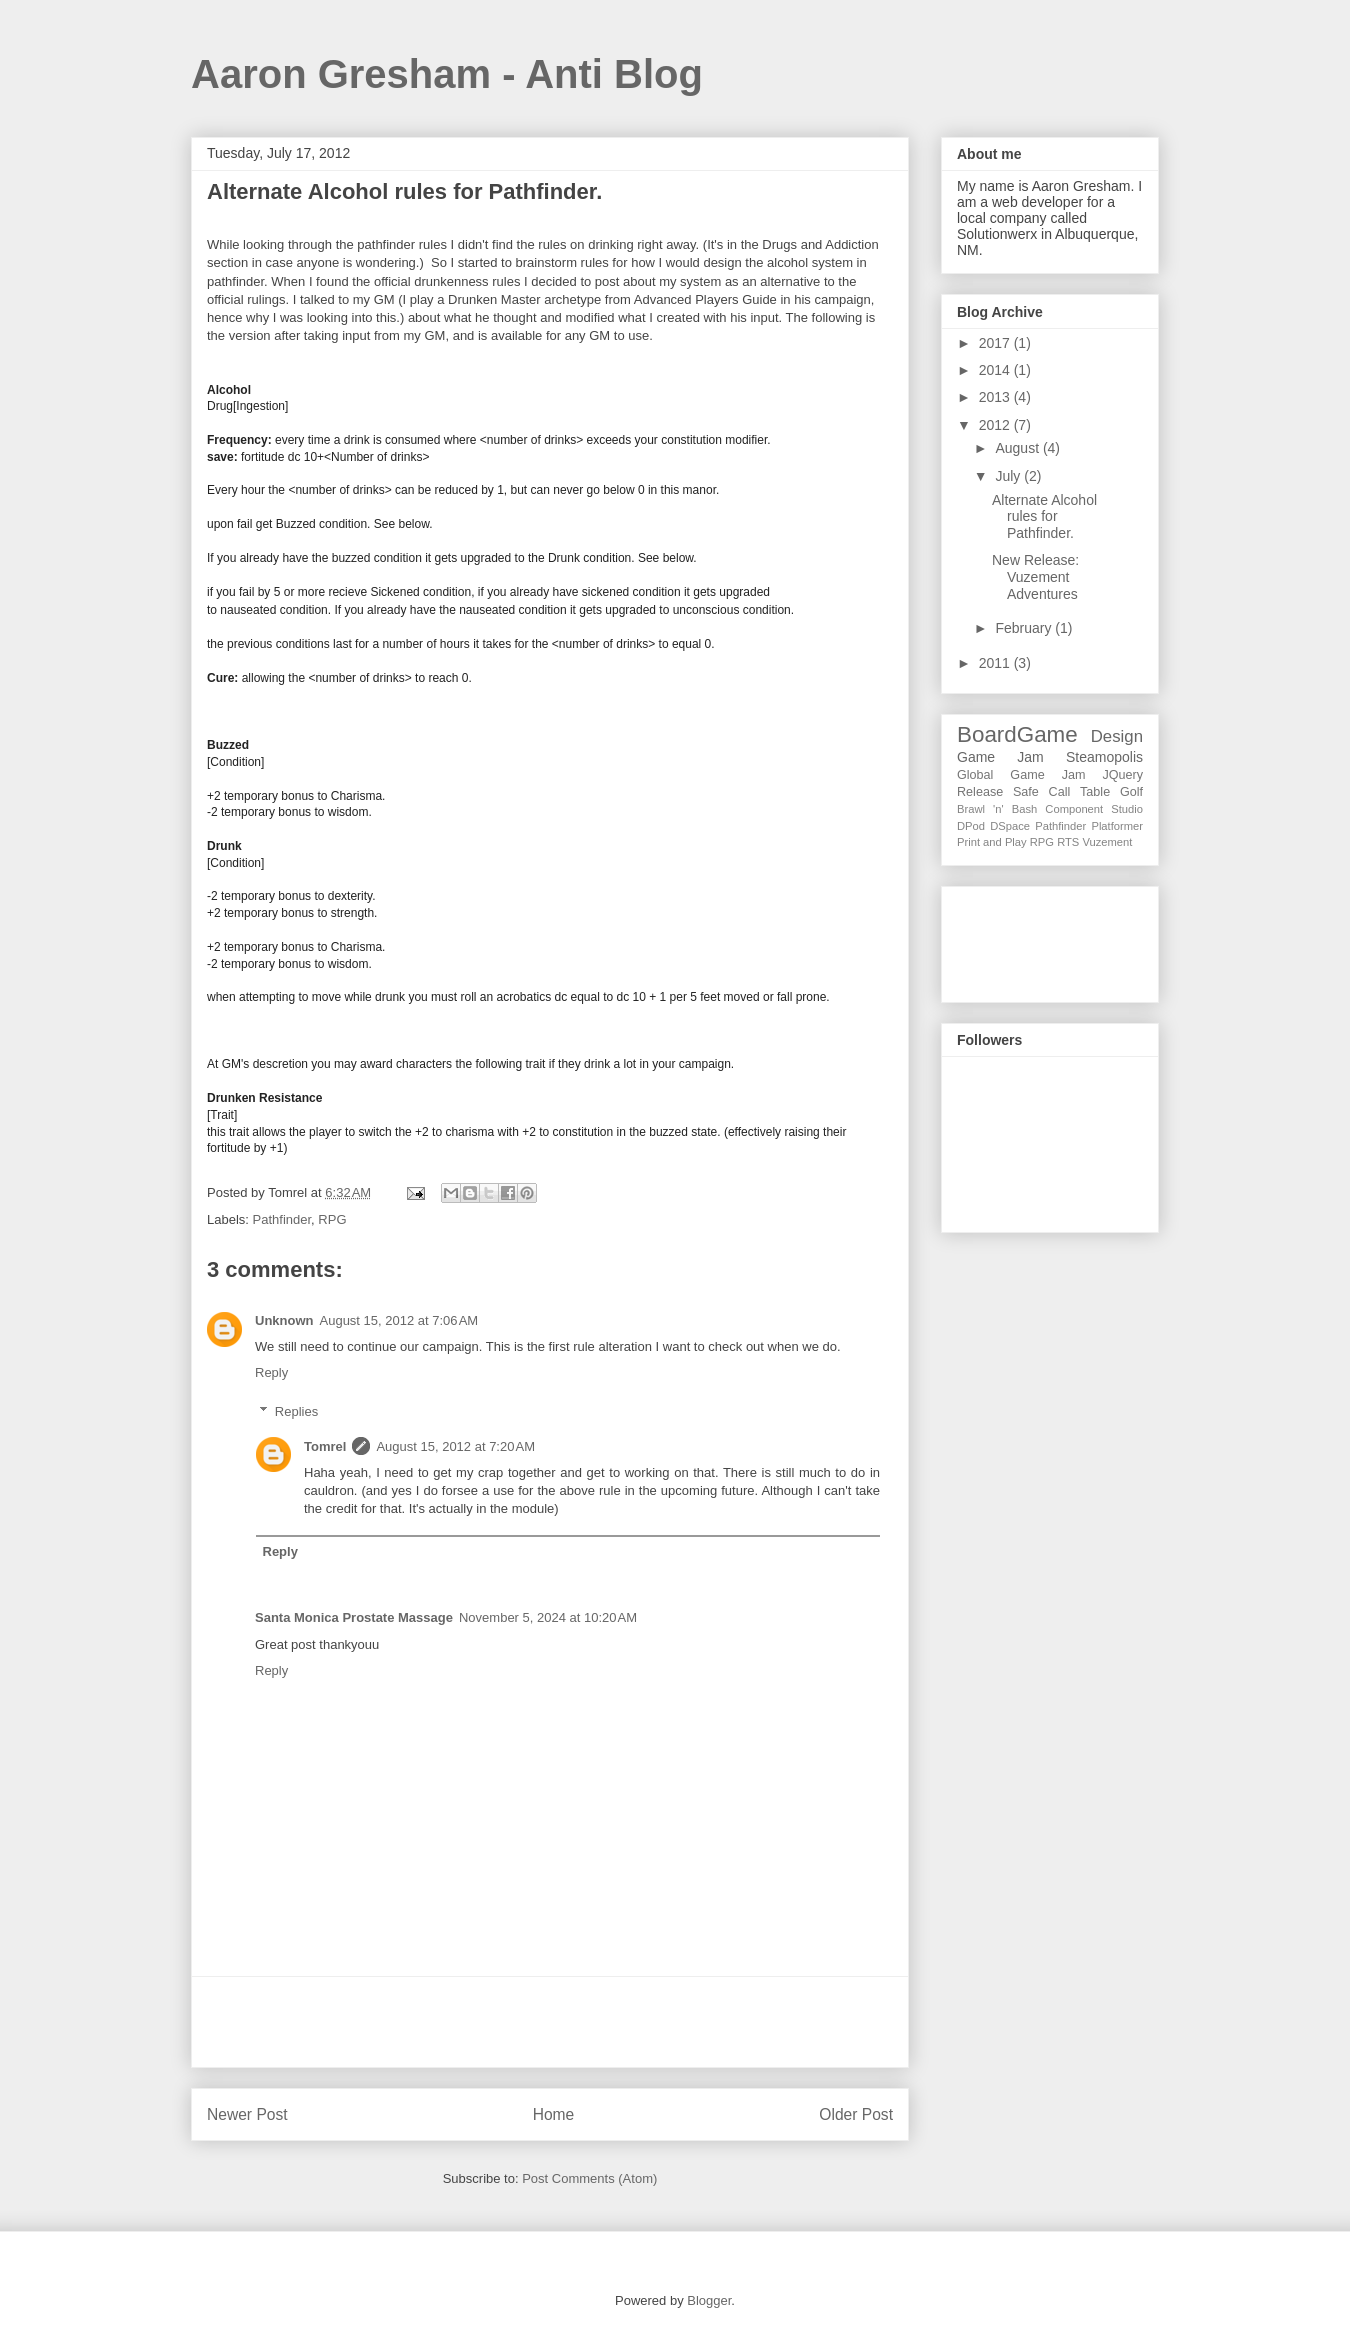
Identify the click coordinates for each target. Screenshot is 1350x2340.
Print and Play (992, 842)
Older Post (856, 2114)
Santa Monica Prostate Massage (354, 1617)
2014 (996, 370)
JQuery (1122, 775)
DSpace (1010, 826)
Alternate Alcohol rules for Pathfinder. (1044, 517)
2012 (996, 425)
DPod (971, 826)
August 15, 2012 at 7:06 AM (399, 1320)
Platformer (1117, 826)
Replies (296, 1411)
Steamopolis (1104, 757)
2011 (996, 663)
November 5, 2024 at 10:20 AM (548, 1617)
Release (980, 792)
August (1018, 448)
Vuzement (1107, 842)
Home (554, 2114)
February (1025, 628)
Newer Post (247, 2114)
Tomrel (325, 1446)
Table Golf (1111, 792)
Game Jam (1000, 757)
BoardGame (1017, 734)
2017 (996, 343)
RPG (332, 1219)
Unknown (284, 1320)
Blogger (709, 2300)
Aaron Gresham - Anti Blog (447, 74)
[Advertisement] (550, 2022)
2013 (996, 397)
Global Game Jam (1021, 775)
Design (1117, 736)
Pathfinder (282, 1219)
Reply (271, 1372)
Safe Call (1041, 792)
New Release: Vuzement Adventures (1035, 577)
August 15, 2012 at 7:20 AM (455, 1446)
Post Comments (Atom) (589, 2178)
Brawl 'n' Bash (997, 809)
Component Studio (1094, 809)
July (1009, 476)
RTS (1068, 842)
